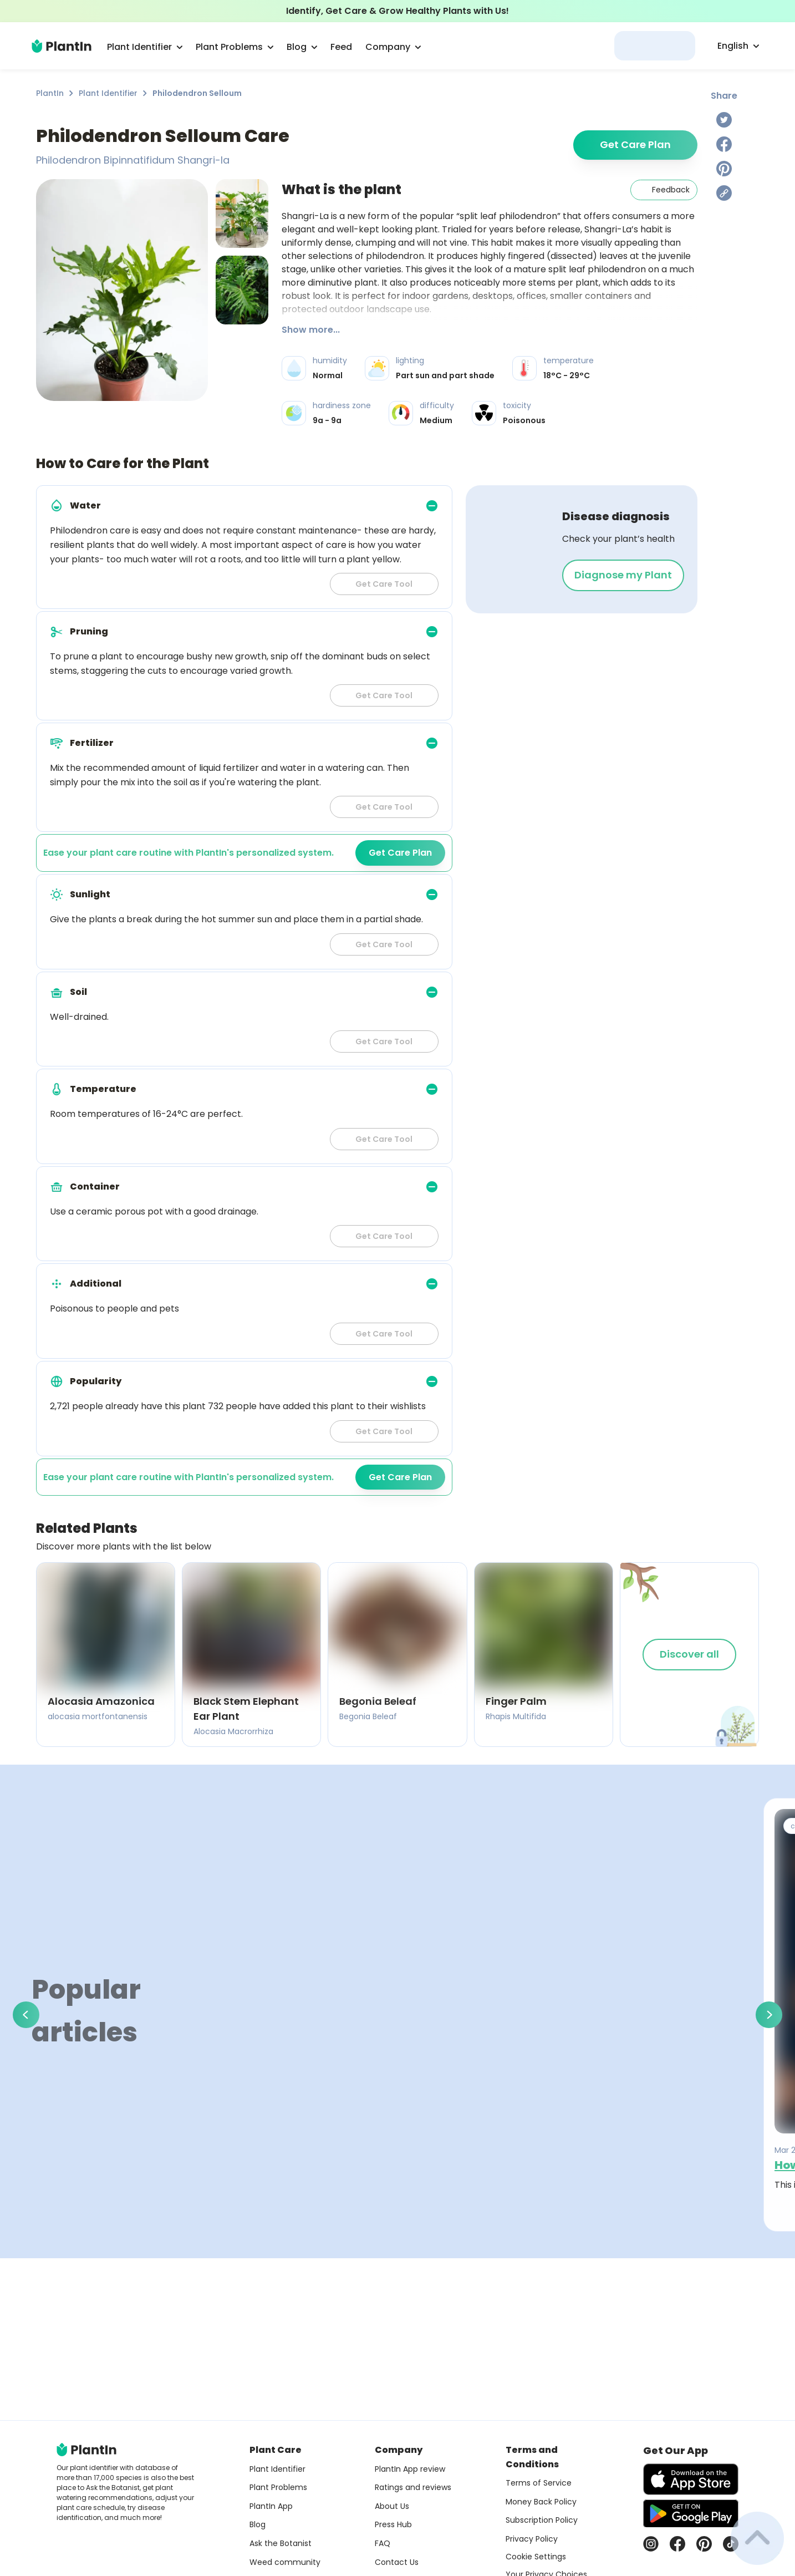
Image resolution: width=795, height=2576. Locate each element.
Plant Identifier (108, 93)
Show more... (311, 329)
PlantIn (50, 93)
